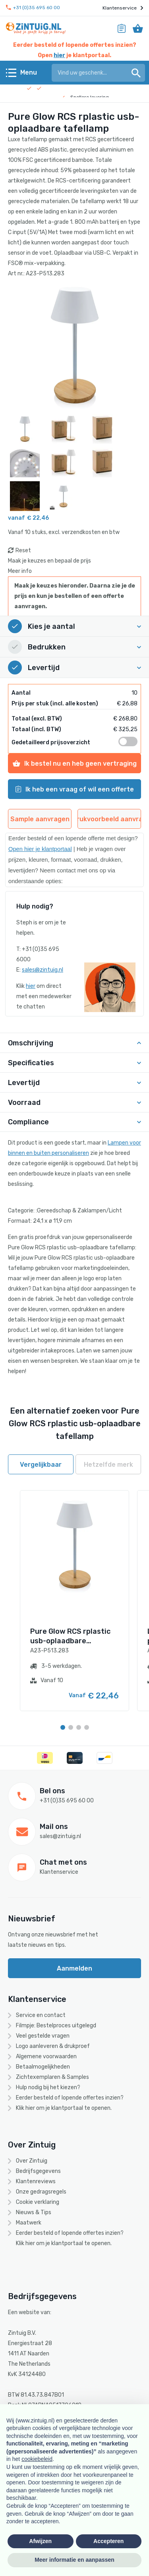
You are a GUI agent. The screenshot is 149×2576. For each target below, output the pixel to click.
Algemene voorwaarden (46, 2056)
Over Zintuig (31, 2160)
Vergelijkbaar (41, 1464)
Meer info (20, 571)
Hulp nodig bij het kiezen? (48, 2087)
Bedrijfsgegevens (38, 2171)
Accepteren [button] (108, 2541)
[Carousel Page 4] (86, 1727)
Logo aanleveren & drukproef (53, 2046)
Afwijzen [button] (40, 2541)
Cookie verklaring (37, 2202)
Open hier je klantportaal (40, 849)
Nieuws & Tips (33, 2212)
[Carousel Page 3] (78, 1727)
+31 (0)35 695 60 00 (33, 7)
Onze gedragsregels (41, 2191)
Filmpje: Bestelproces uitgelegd (56, 2025)
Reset (23, 550)
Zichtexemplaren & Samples (52, 2077)
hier (59, 55)
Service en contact (41, 2015)
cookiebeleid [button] (36, 2459)
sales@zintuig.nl (42, 969)
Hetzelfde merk (108, 1464)
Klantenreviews (36, 2181)
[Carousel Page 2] (70, 1727)
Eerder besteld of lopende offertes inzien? (70, 2097)
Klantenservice (123, 8)
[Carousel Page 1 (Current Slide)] (62, 1727)
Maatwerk (28, 2222)
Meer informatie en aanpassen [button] (74, 2560)
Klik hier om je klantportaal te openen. (64, 2108)
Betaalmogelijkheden (43, 2066)
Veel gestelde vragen (43, 2035)
